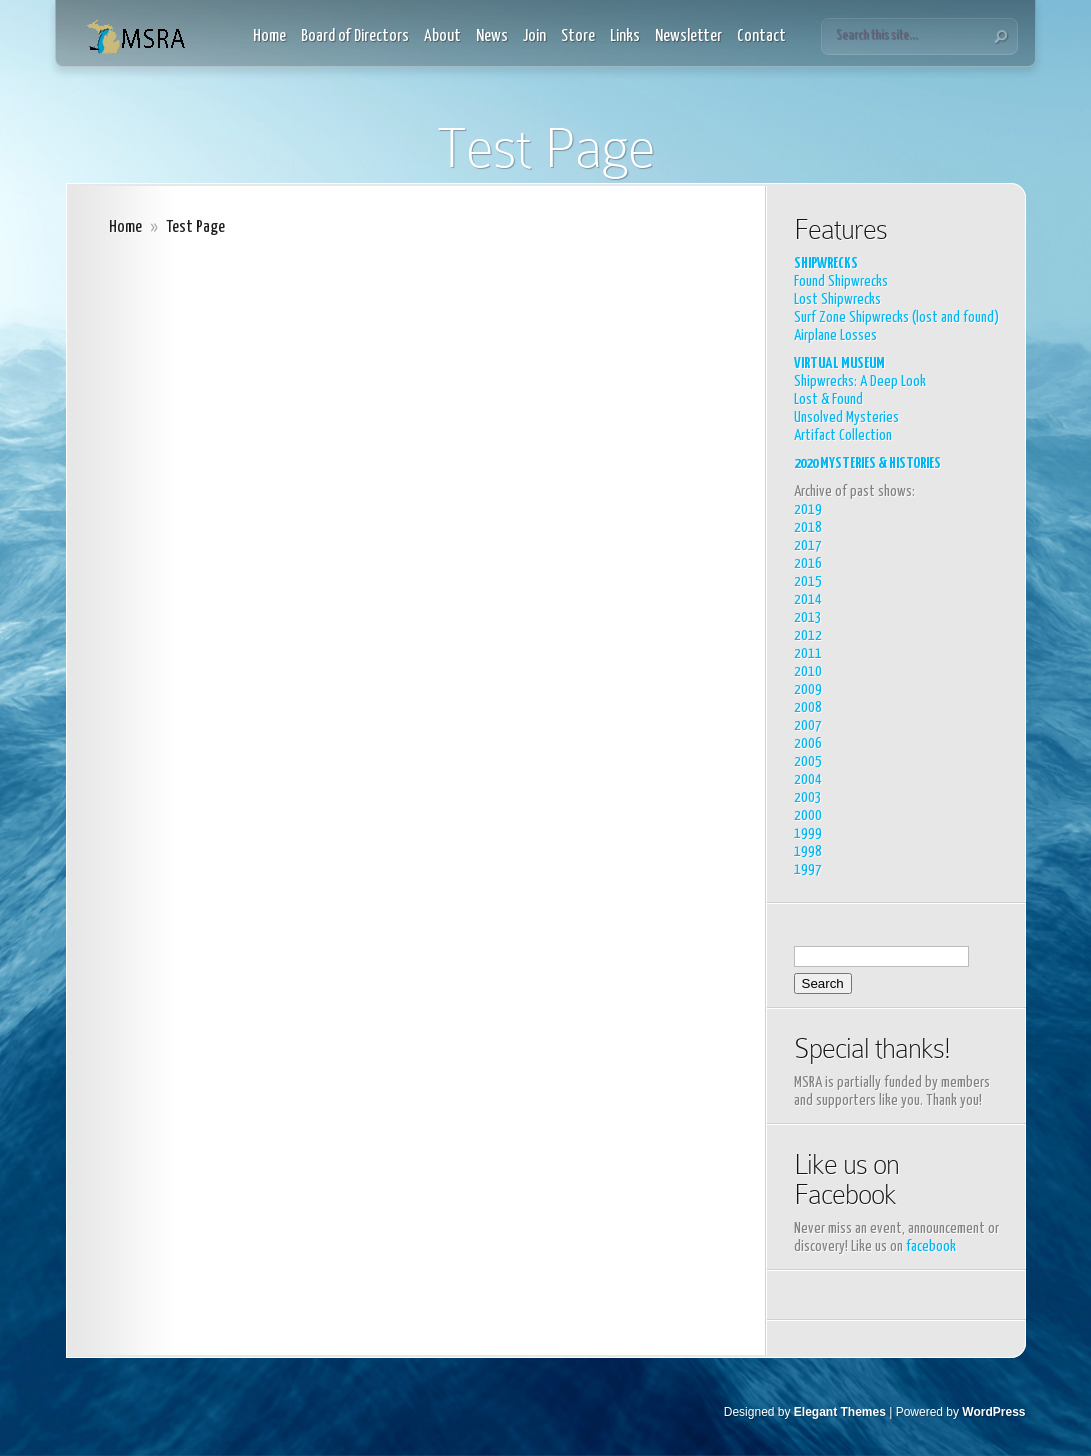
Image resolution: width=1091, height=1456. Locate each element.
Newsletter (688, 36)
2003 (808, 797)
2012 (808, 635)
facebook (931, 1246)
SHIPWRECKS (826, 263)
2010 (808, 671)
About (442, 36)
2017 (808, 545)
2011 (808, 653)
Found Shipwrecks (841, 281)
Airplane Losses (835, 335)
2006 (808, 743)
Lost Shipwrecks (837, 299)
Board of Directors (355, 36)
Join (534, 36)
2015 (808, 581)
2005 (808, 761)
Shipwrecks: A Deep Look (860, 381)
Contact (761, 36)
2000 (808, 815)
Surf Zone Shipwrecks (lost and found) (896, 317)
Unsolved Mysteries (846, 417)
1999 (808, 833)
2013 (808, 617)
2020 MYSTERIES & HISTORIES (867, 463)
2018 (808, 527)
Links (625, 36)
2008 (808, 707)
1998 (808, 851)
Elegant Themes (840, 1412)
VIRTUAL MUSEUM (839, 363)
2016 (808, 563)
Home (269, 36)
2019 (808, 509)
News (492, 36)
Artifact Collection (843, 435)
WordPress (993, 1412)
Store (578, 36)
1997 (808, 869)
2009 (808, 689)
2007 (808, 725)
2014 (808, 599)
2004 (808, 779)
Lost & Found (828, 399)
